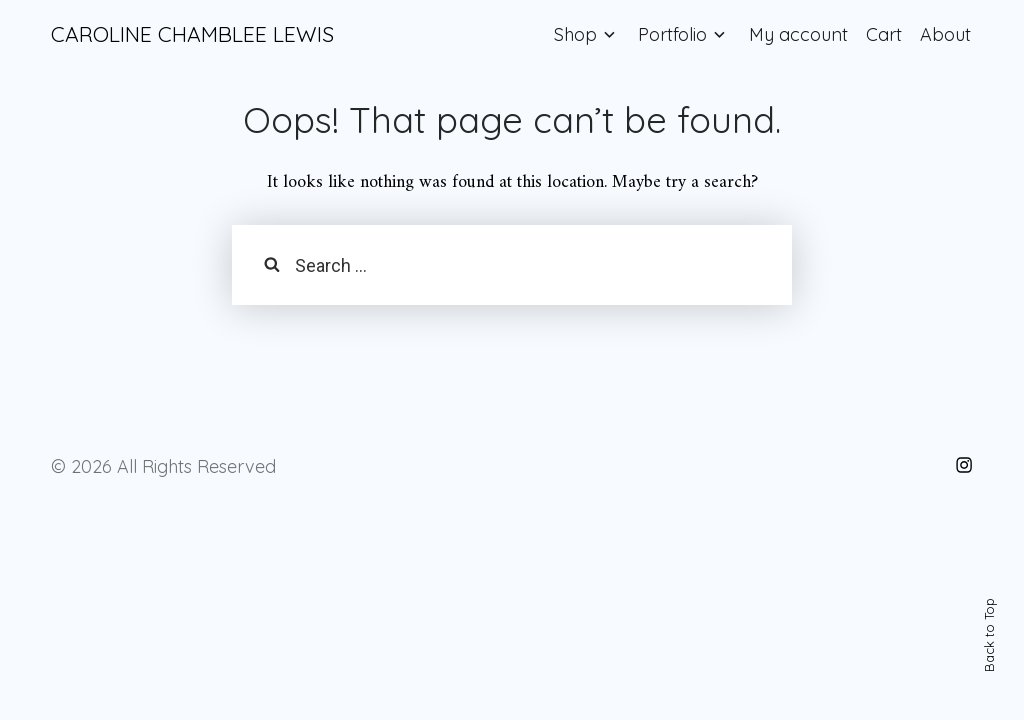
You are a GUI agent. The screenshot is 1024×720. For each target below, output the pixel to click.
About (945, 34)
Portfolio (672, 34)
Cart (884, 34)
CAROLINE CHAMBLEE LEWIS (192, 34)
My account (798, 34)
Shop (575, 34)
